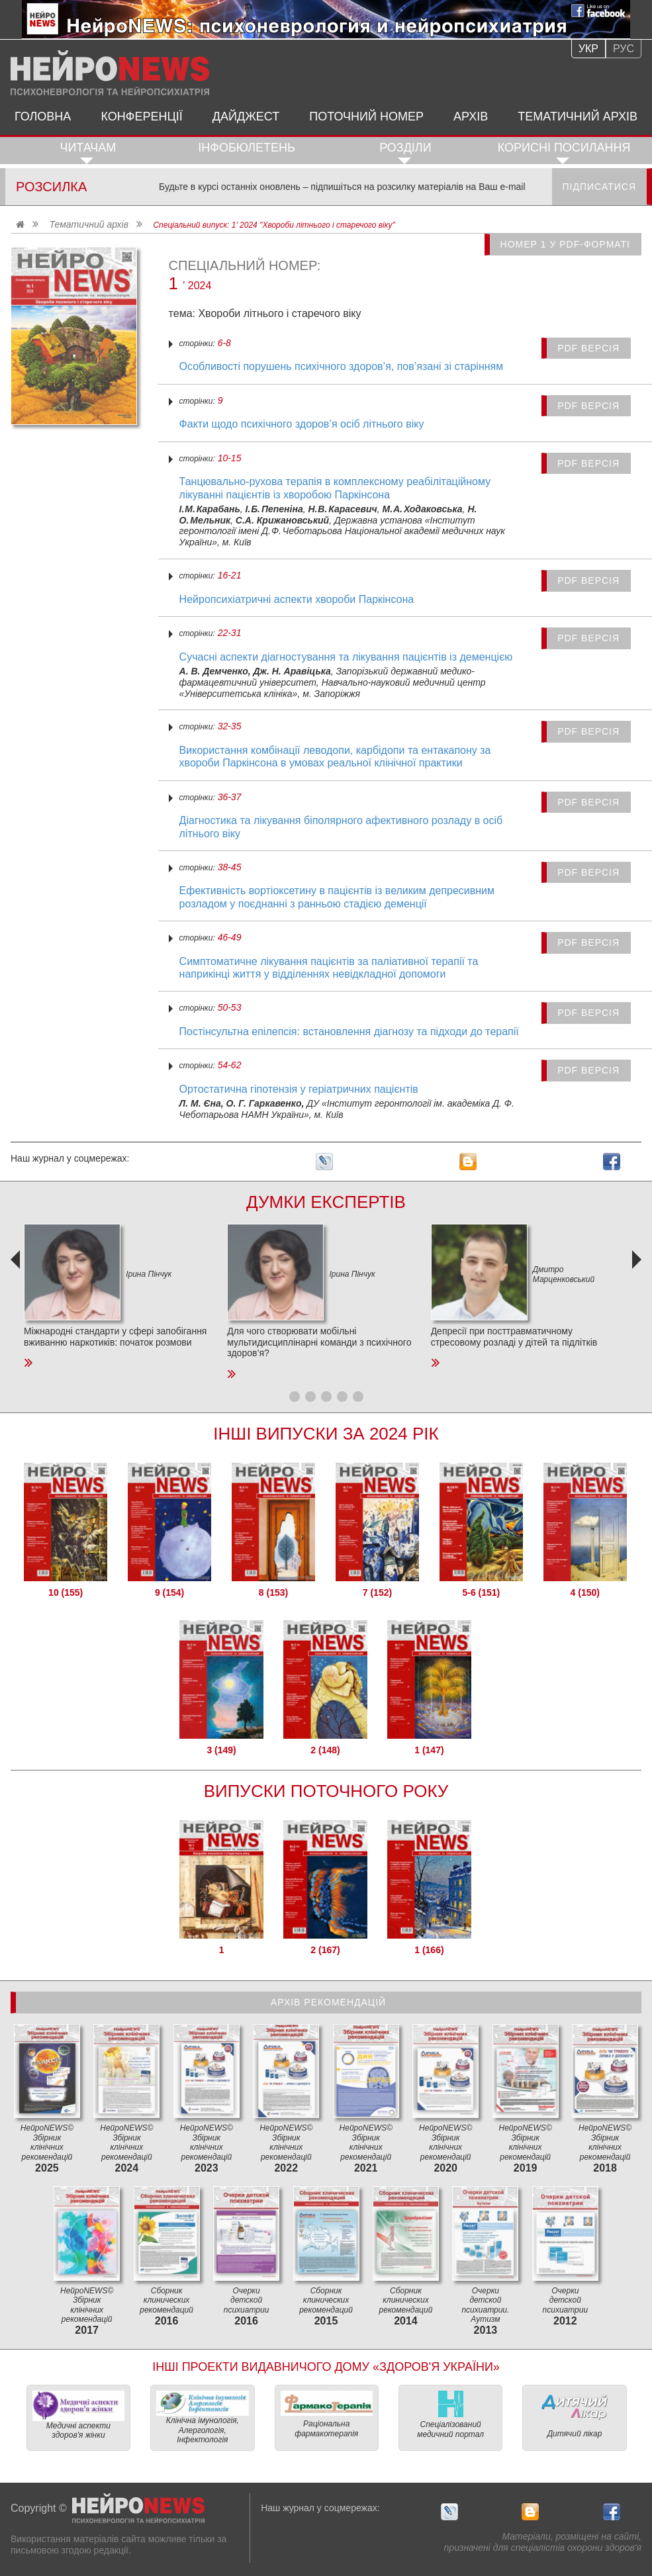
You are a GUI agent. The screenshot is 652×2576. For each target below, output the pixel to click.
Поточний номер (366, 116)
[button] (294, 1396)
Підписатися (599, 186)
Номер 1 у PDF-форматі (565, 244)
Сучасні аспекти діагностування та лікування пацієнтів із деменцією (346, 657)
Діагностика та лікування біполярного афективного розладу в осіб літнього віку (341, 827)
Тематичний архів (577, 116)
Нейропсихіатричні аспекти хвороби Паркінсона (296, 599)
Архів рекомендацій (328, 2002)
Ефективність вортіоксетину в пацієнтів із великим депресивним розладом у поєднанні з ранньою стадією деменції (336, 897)
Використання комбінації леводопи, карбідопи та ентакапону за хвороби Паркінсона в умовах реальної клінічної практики (335, 756)
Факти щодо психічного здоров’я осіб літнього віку (301, 424)
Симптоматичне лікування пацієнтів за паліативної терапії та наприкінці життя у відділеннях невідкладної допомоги (329, 968)
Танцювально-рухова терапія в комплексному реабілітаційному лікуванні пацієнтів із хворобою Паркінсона (335, 488)
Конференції (141, 116)
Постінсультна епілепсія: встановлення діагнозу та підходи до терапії (349, 1031)
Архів (470, 116)
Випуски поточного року (326, 1791)
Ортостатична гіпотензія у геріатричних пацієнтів (298, 1089)
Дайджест (245, 116)
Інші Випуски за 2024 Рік (325, 1434)
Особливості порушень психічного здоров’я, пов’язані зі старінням (341, 366)
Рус (623, 48)
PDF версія (588, 348)
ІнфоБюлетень (246, 147)
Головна (43, 116)
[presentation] (17, 1306)
